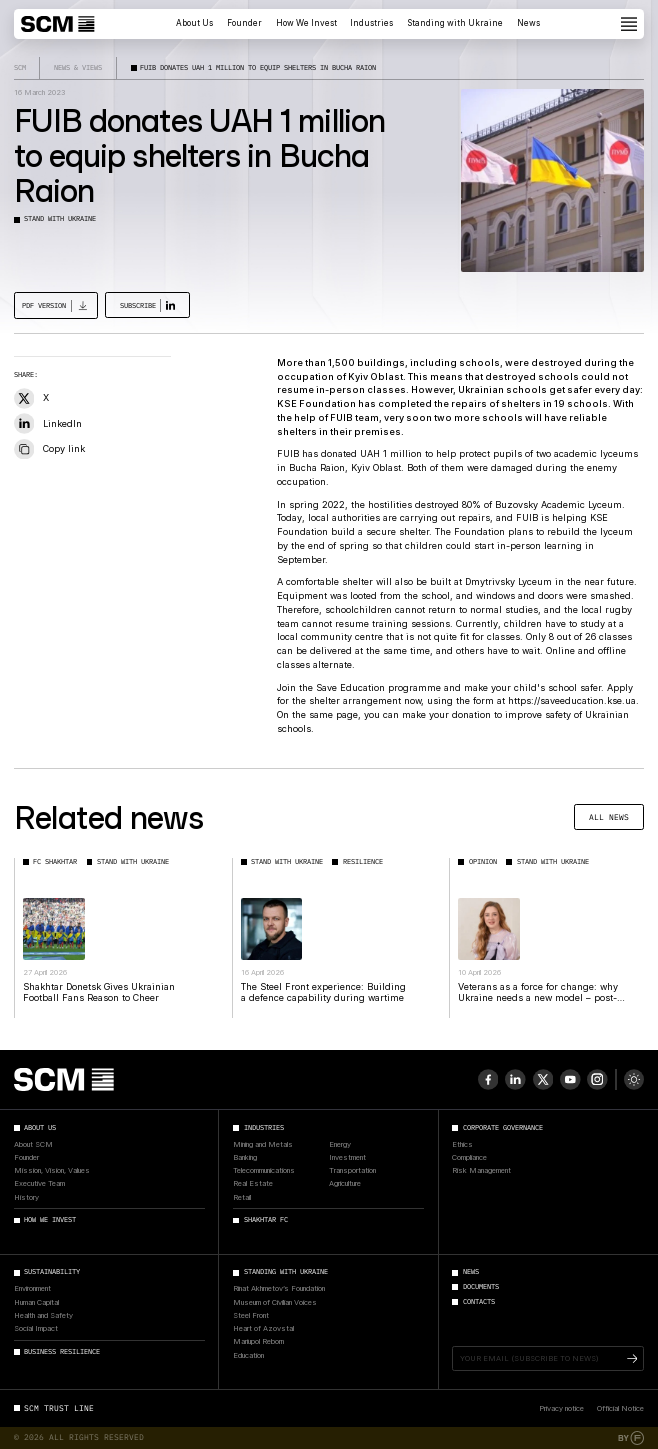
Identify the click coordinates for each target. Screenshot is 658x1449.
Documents (481, 1287)
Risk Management (481, 1171)
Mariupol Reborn (258, 1342)
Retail (242, 1198)
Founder (244, 23)
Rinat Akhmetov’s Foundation (279, 1289)
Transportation (352, 1171)
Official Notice (620, 1408)
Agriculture (345, 1184)
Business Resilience (62, 1352)
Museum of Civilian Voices (275, 1303)
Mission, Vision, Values (52, 1171)
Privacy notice (561, 1408)
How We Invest (306, 23)
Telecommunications (264, 1171)
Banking (245, 1158)
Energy (340, 1145)
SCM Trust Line (59, 1408)
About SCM (33, 1145)
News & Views (78, 67)
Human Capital (36, 1303)
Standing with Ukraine (455, 23)
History (26, 1198)
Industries (371, 23)
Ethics (462, 1145)
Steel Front (251, 1316)
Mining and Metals (263, 1145)
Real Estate (253, 1184)
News (528, 23)
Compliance (469, 1158)
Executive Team (39, 1184)
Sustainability (52, 1272)
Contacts (479, 1302)
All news (609, 817)
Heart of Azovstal (263, 1329)
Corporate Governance (503, 1128)
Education (248, 1356)
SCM (20, 67)
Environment (32, 1289)
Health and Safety (43, 1316)
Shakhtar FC (266, 1220)
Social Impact (36, 1329)
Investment (347, 1158)
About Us (194, 23)
